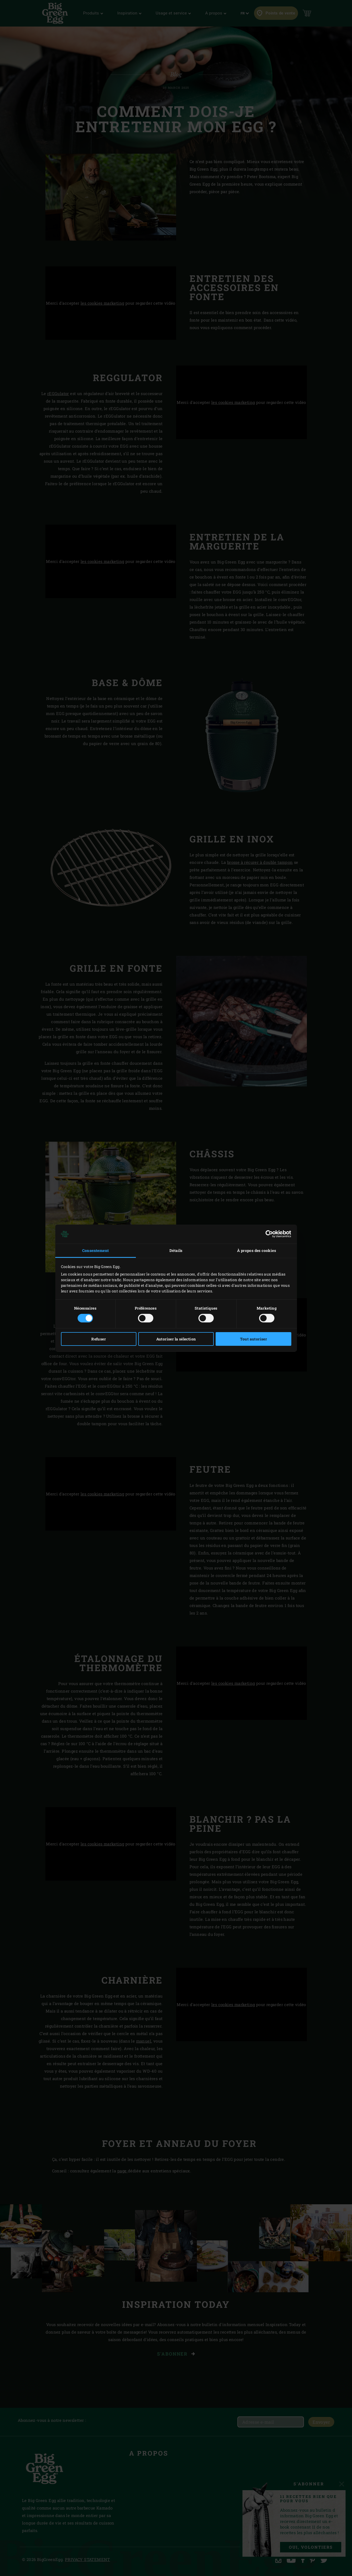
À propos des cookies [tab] (256, 1250)
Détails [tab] (176, 1250)
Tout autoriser (253, 1339)
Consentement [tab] (95, 1250)
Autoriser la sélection (176, 1339)
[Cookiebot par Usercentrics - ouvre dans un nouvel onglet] (267, 1234)
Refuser (98, 1339)
